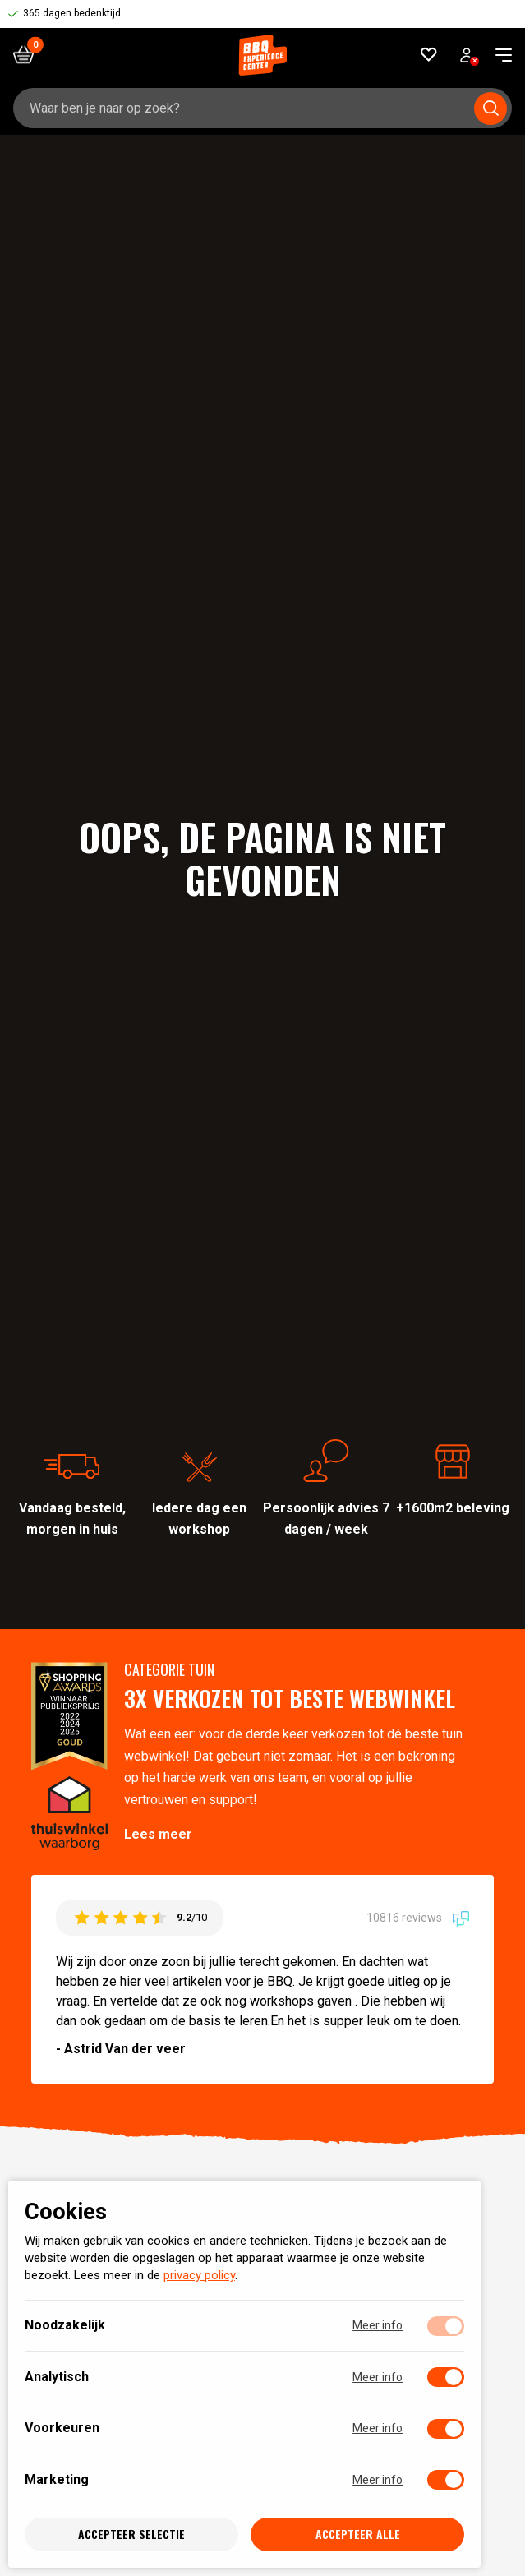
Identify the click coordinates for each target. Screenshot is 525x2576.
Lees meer (158, 1834)
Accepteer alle (357, 2534)
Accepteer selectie (131, 2534)
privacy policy (199, 2276)
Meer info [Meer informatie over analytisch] (377, 2377)
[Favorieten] (429, 54)
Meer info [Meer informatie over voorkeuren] (377, 2428)
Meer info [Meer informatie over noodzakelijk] (377, 2326)
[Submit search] (490, 108)
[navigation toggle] (497, 55)
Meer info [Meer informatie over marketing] (377, 2479)
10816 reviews (417, 1917)
